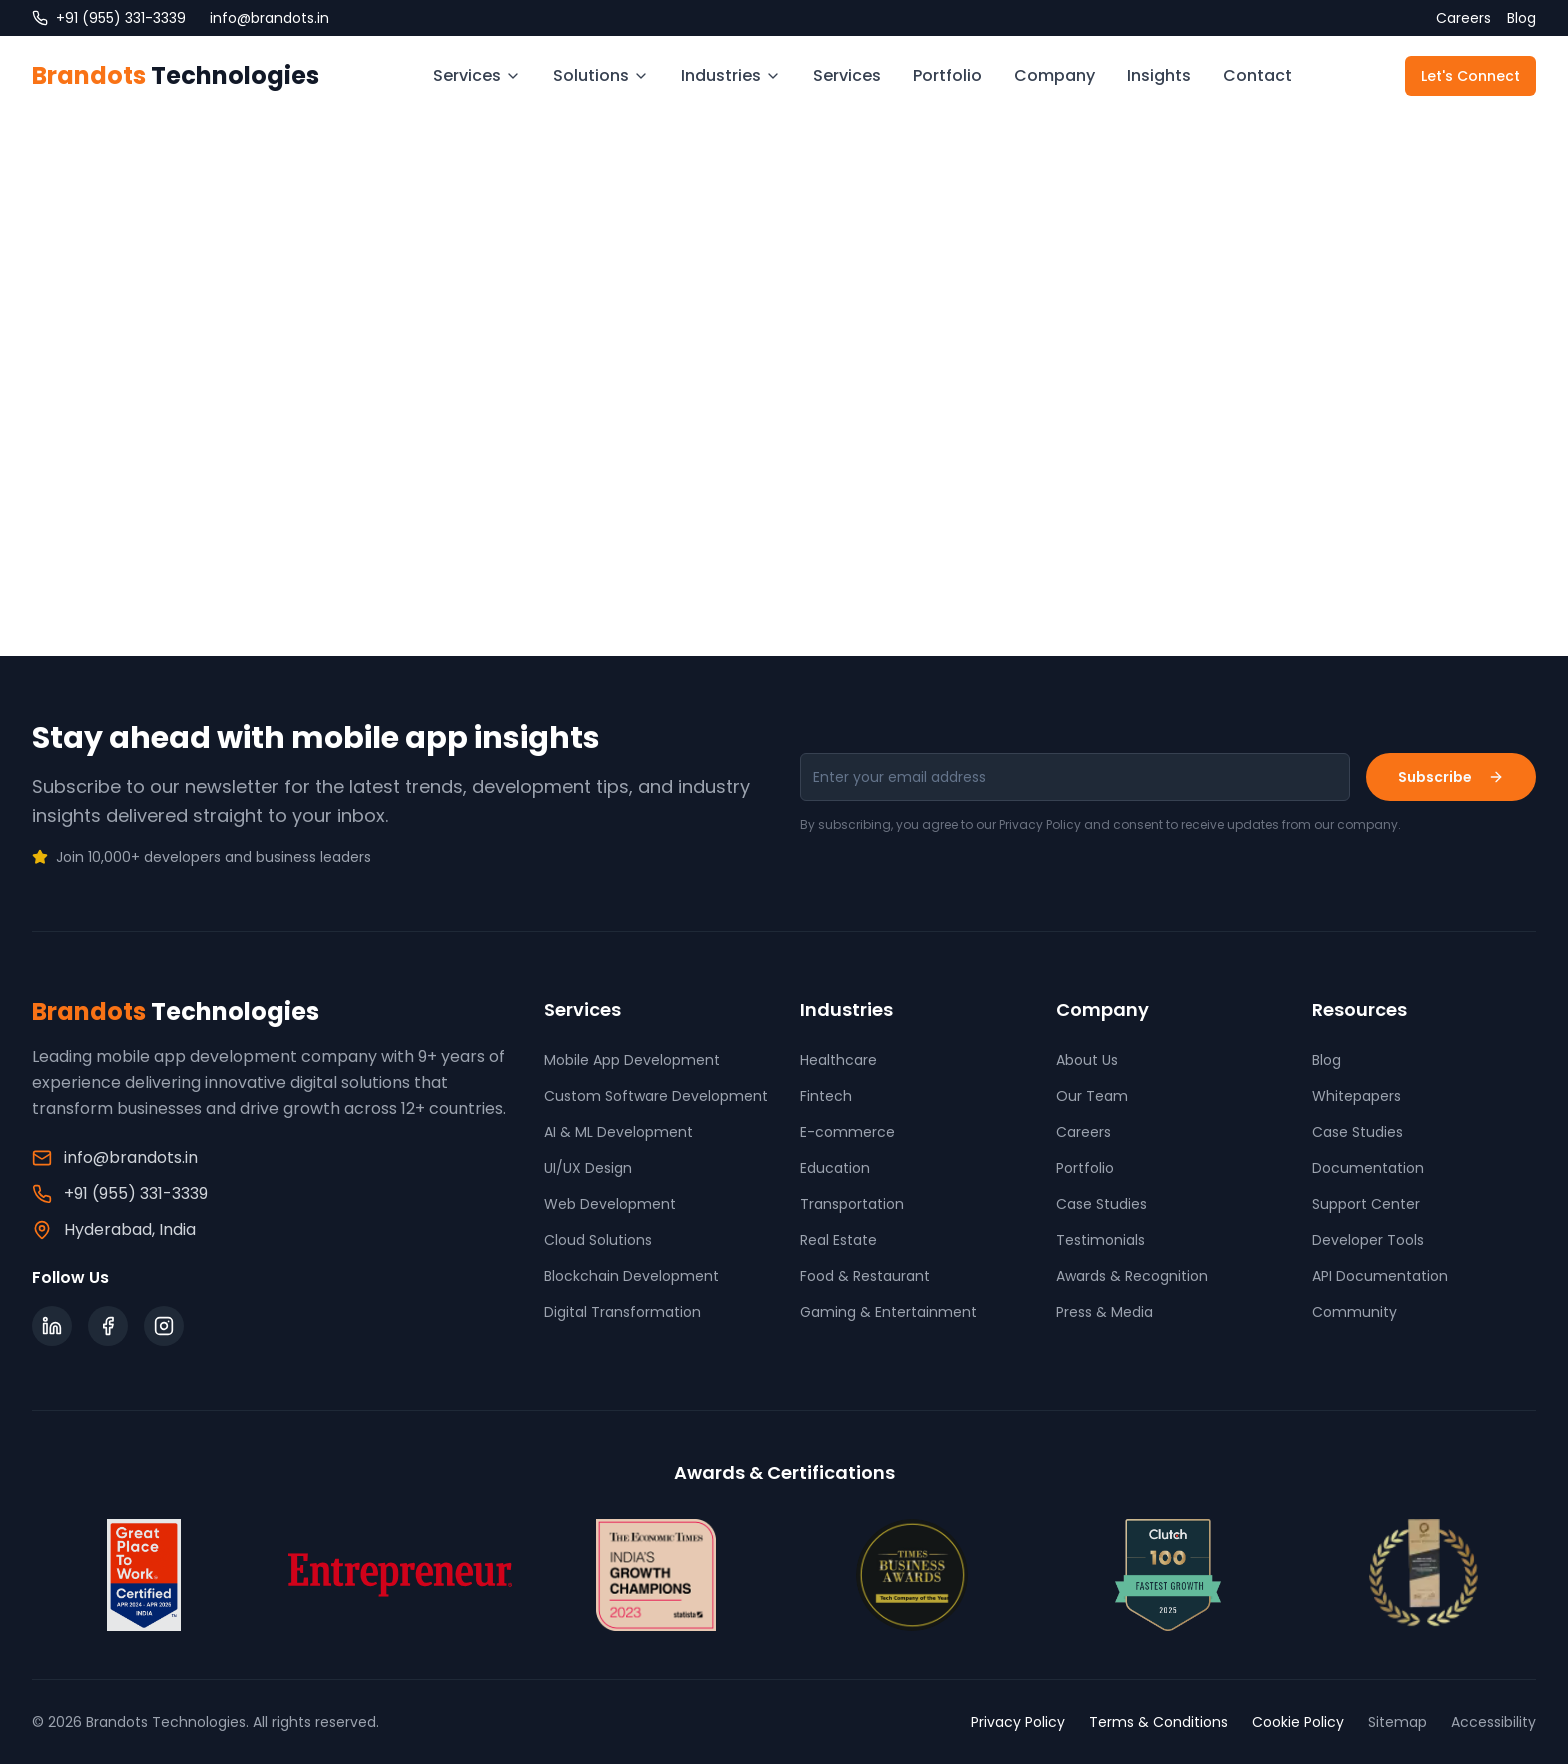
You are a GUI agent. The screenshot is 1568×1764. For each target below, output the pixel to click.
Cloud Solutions (598, 1240)
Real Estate (838, 1240)
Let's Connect (1470, 76)
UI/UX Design (588, 1168)
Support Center (1366, 1204)
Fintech (826, 1096)
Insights (1159, 75)
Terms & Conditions (1158, 1722)
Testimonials (1100, 1240)
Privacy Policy (1018, 1722)
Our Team (1092, 1096)
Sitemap (1397, 1722)
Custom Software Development (656, 1096)
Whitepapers (1356, 1096)
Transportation (852, 1204)
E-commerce (847, 1132)
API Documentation (1380, 1276)
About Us (1087, 1060)
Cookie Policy (1298, 1722)
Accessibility (1493, 1722)
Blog (1521, 18)
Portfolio (947, 75)
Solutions (601, 75)
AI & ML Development (618, 1132)
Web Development (610, 1204)
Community (1354, 1312)
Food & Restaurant (865, 1276)
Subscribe (1451, 777)
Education (835, 1168)
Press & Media (1104, 1312)
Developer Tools (1368, 1240)
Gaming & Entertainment (888, 1312)
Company (1054, 75)
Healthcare (838, 1060)
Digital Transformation (622, 1312)
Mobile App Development (632, 1060)
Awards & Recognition (1132, 1276)
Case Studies (1101, 1204)
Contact (1257, 75)
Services (477, 75)
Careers (1463, 18)
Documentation (1368, 1168)
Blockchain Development (631, 1276)
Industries (731, 75)
